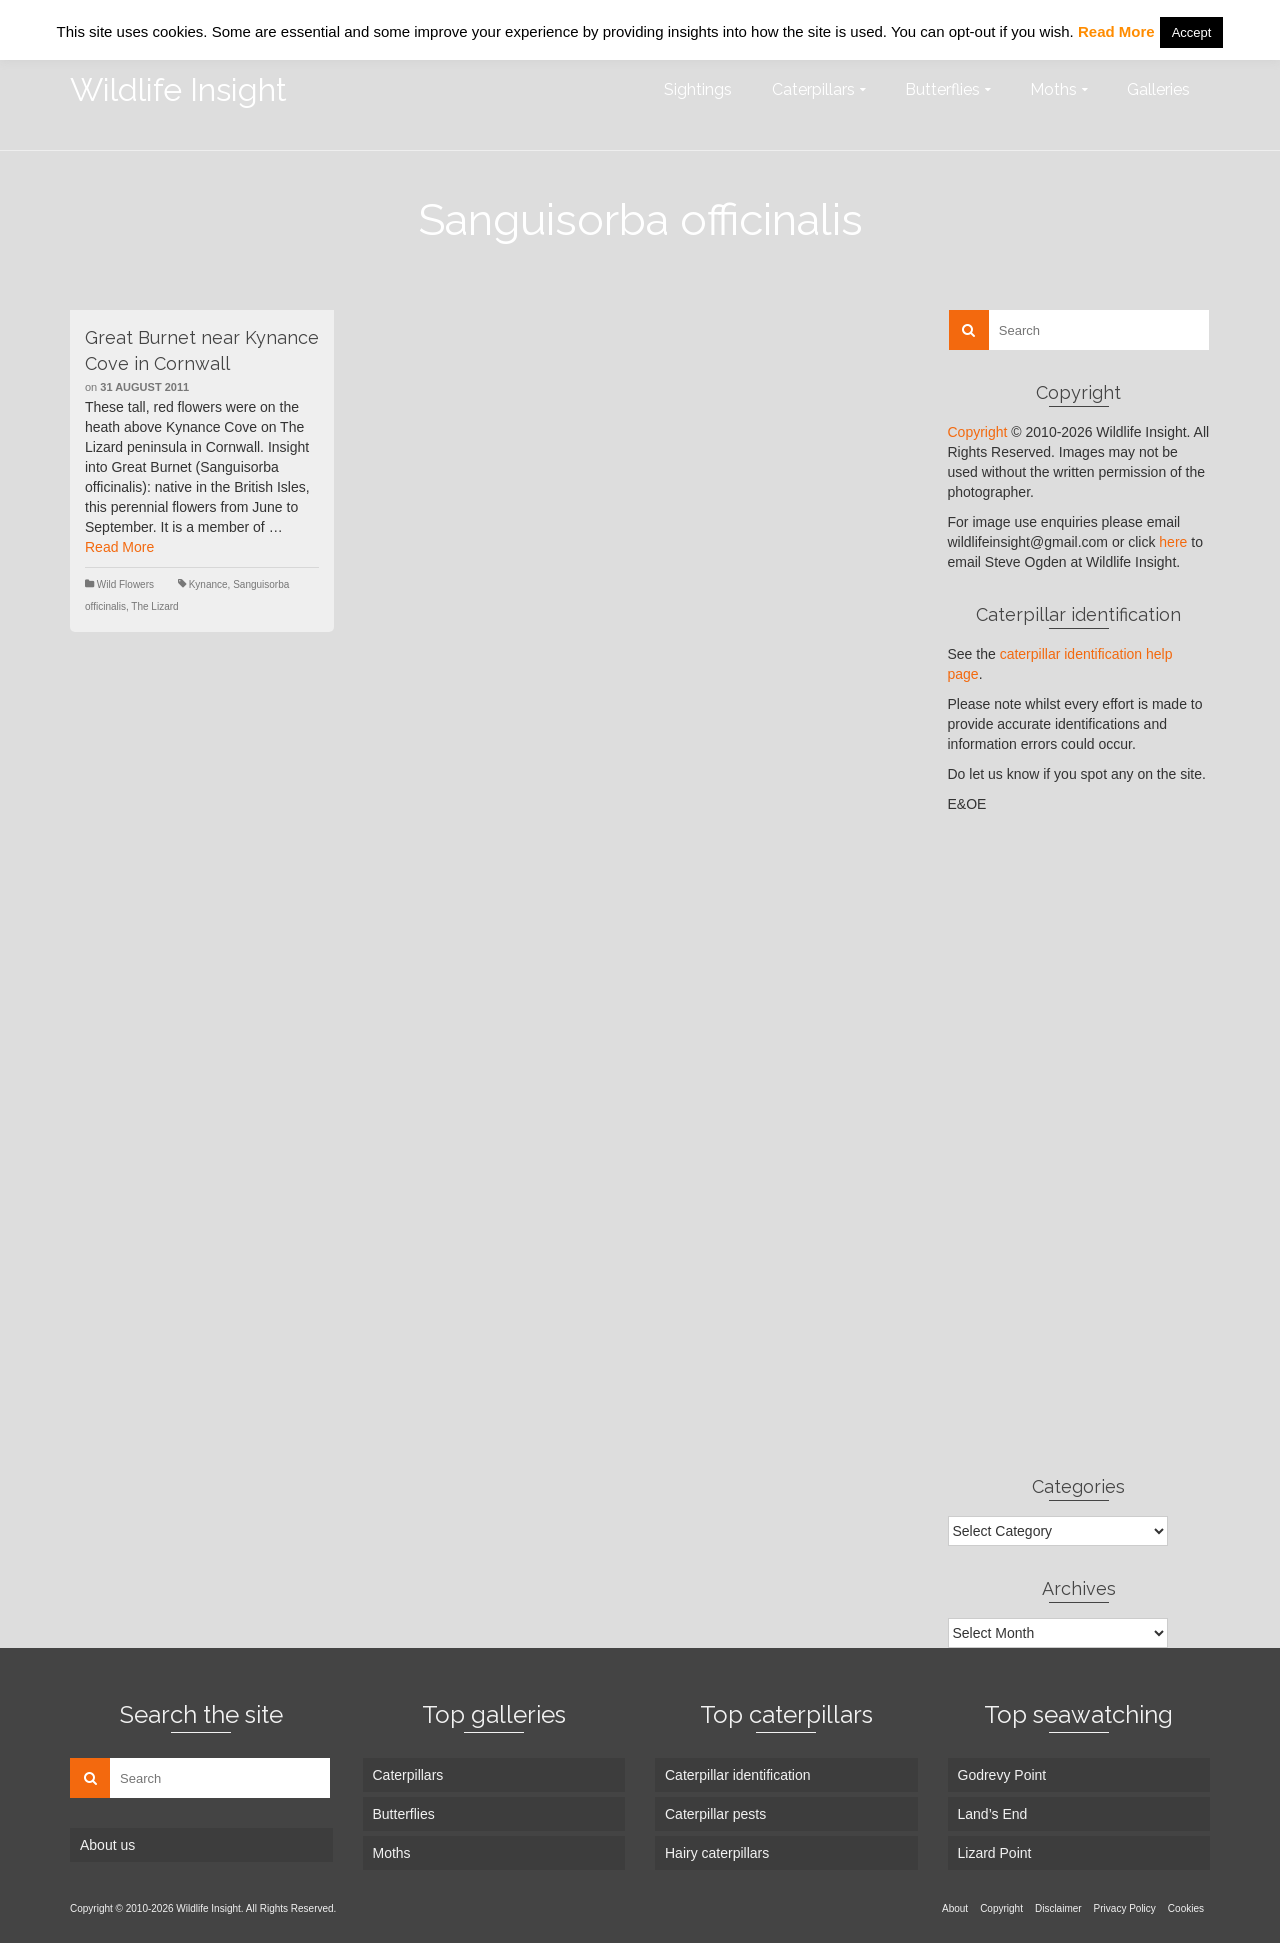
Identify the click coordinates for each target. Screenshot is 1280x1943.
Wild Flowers (125, 584)
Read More (119, 547)
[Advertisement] (1079, 1144)
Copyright (978, 432)
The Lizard (154, 606)
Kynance (208, 584)
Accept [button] (1192, 32)
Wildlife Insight (178, 89)
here (1173, 542)
